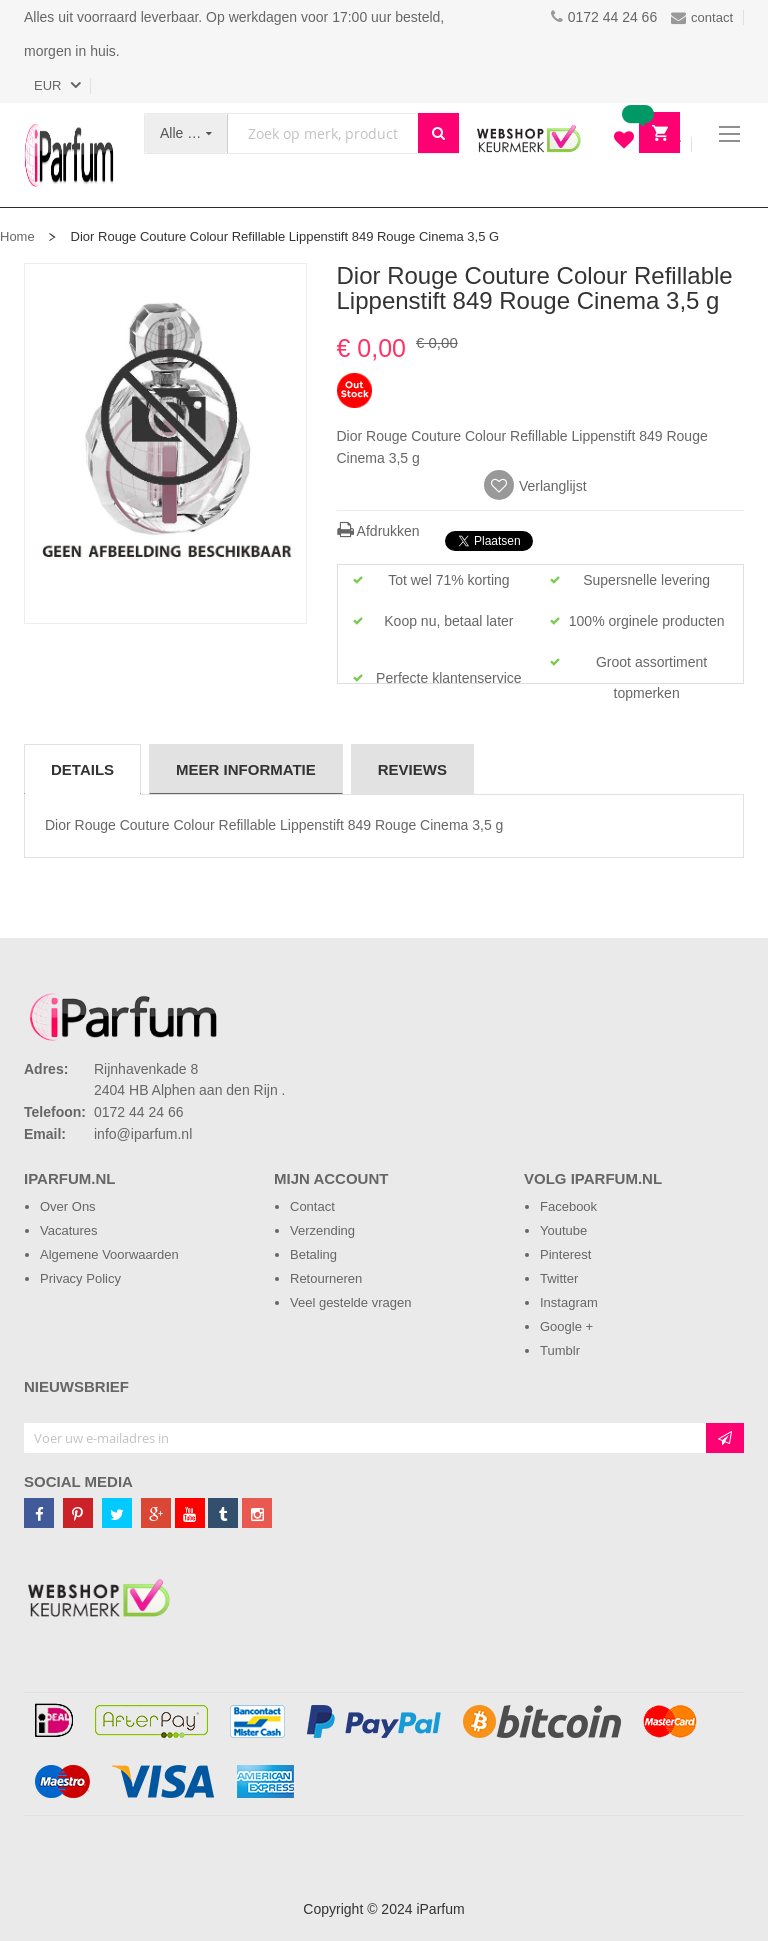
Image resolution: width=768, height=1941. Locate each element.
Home (17, 236)
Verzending (322, 1230)
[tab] (82, 769)
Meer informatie (246, 769)
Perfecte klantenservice (449, 678)
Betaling (313, 1254)
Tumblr (560, 1350)
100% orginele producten (647, 621)
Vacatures (69, 1230)
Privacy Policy (80, 1278)
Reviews (412, 769)
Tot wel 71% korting (448, 580)
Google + (566, 1326)
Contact (312, 1206)
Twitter (559, 1278)
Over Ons (68, 1206)
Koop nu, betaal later (448, 621)
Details (82, 769)
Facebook (568, 1206)
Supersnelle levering (646, 580)
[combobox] (323, 133)
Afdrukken (378, 531)
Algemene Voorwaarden (109, 1254)
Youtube (563, 1230)
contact (702, 17)
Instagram (569, 1302)
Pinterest (565, 1254)
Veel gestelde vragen (350, 1302)
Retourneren (326, 1278)
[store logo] (69, 155)
